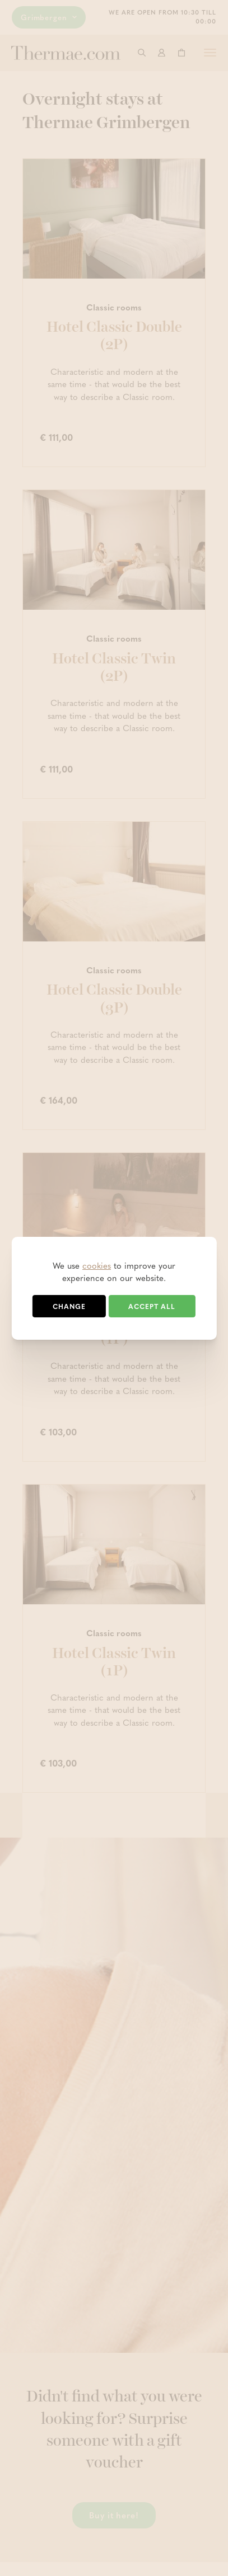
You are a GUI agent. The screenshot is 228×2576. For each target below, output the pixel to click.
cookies (96, 1265)
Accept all (151, 1306)
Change (69, 1306)
